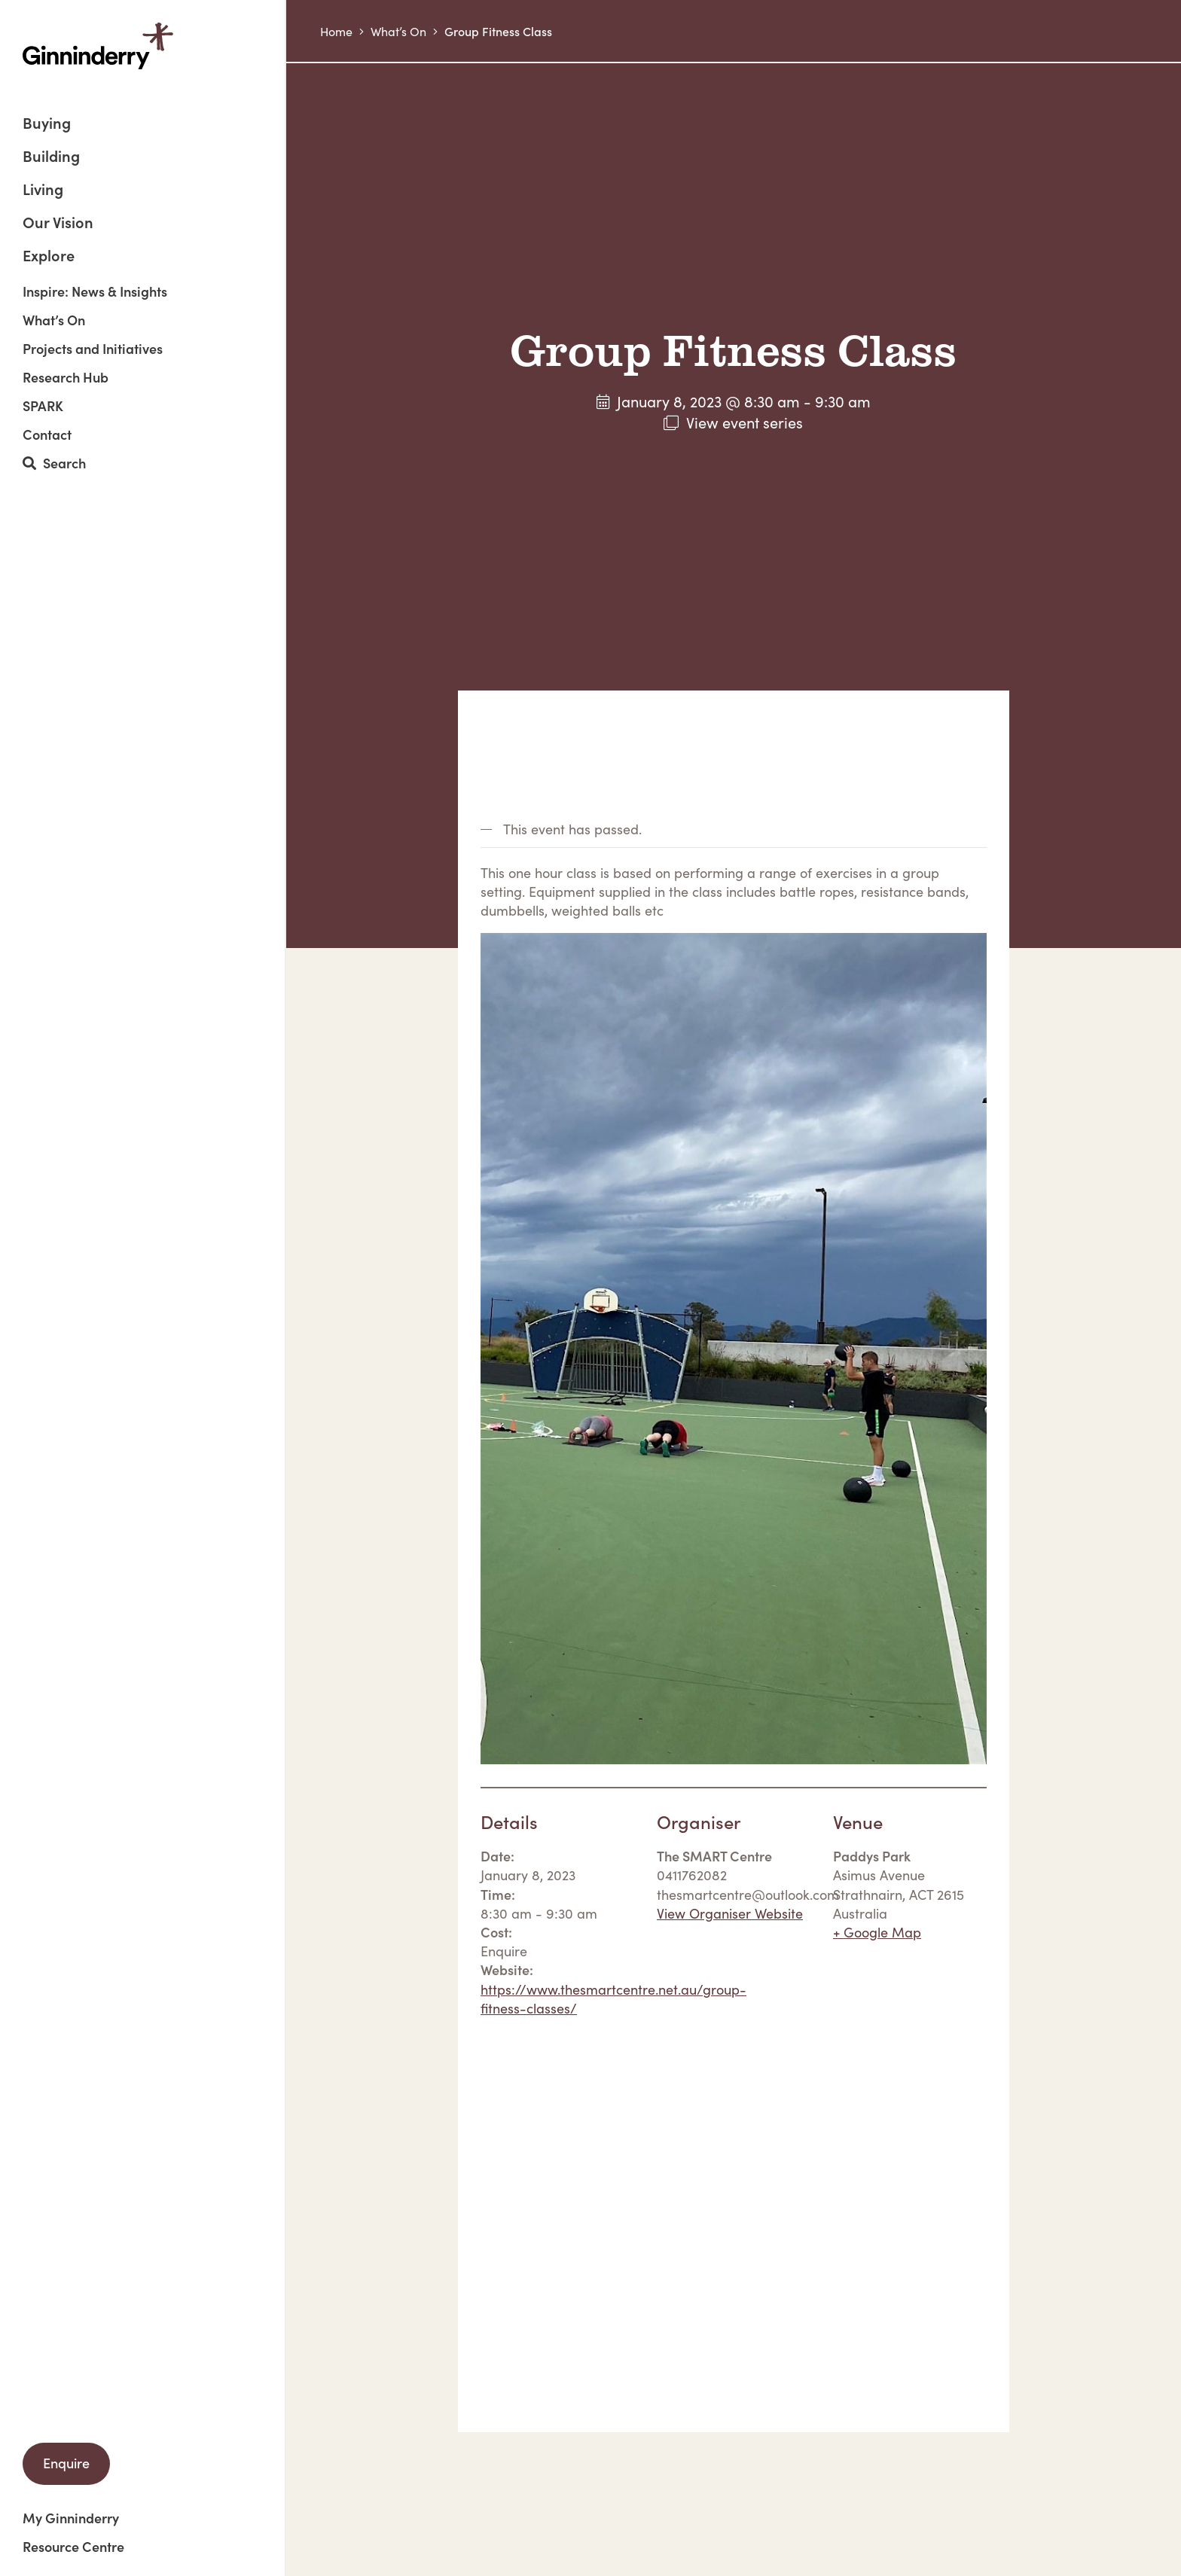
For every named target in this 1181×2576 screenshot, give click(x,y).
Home (336, 31)
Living (43, 190)
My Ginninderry (71, 2518)
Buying (47, 124)
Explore (49, 254)
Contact (47, 434)
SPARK (43, 406)
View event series (744, 421)
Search (54, 463)
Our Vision (58, 223)
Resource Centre (73, 2546)
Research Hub (65, 377)
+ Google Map (877, 1931)
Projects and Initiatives (93, 348)
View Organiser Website (730, 1913)
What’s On (54, 320)
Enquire (66, 2462)
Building (51, 157)
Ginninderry (98, 46)
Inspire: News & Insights (95, 291)
